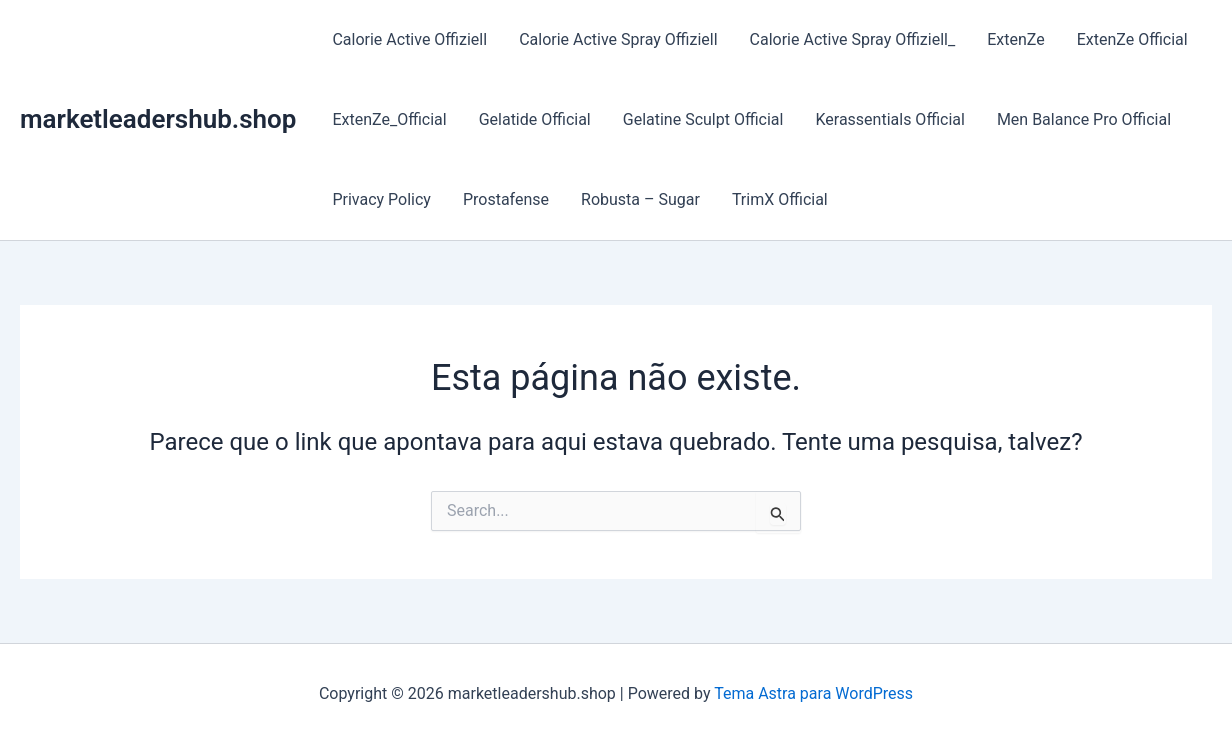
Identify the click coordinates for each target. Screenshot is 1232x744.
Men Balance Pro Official (1084, 119)
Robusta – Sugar (640, 199)
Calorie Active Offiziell (409, 39)
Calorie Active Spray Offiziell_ (853, 39)
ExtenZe (1016, 39)
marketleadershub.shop (158, 119)
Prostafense (506, 199)
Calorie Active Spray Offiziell (618, 39)
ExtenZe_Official (389, 119)
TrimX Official (780, 199)
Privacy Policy (381, 199)
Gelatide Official (535, 119)
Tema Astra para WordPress (813, 693)
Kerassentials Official (889, 119)
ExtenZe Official (1132, 39)
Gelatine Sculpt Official (703, 119)
